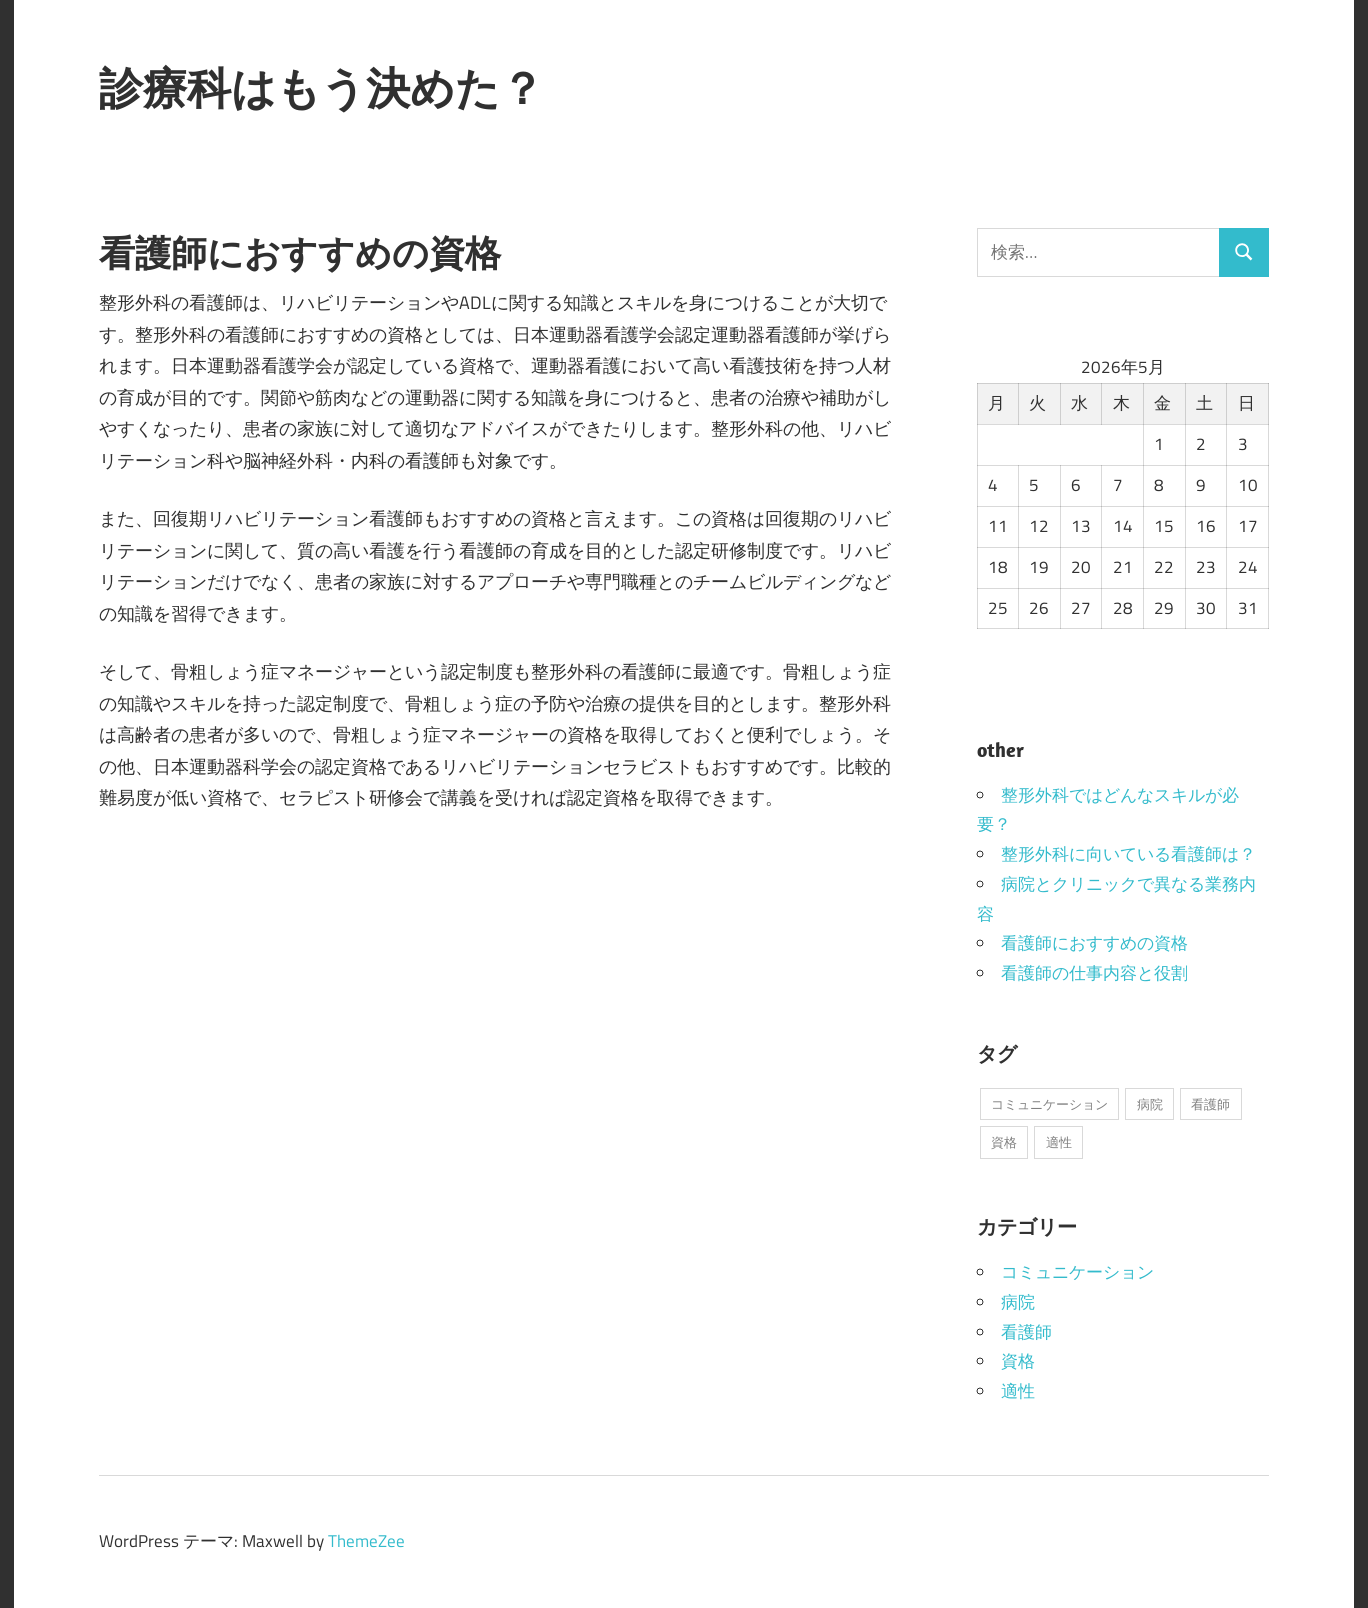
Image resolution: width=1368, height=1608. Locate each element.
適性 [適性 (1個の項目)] (1059, 1142)
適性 (1018, 1391)
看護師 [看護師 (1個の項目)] (1210, 1104)
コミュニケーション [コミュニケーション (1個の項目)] (1049, 1104)
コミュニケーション (1077, 1272)
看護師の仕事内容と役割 (1094, 973)
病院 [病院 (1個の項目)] (1150, 1104)
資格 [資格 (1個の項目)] (1004, 1142)
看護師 (1026, 1332)
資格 (1018, 1361)
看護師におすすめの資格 (1094, 943)
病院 (1018, 1302)
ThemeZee (366, 1541)
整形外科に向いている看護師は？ (1128, 854)
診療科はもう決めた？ (321, 88)
